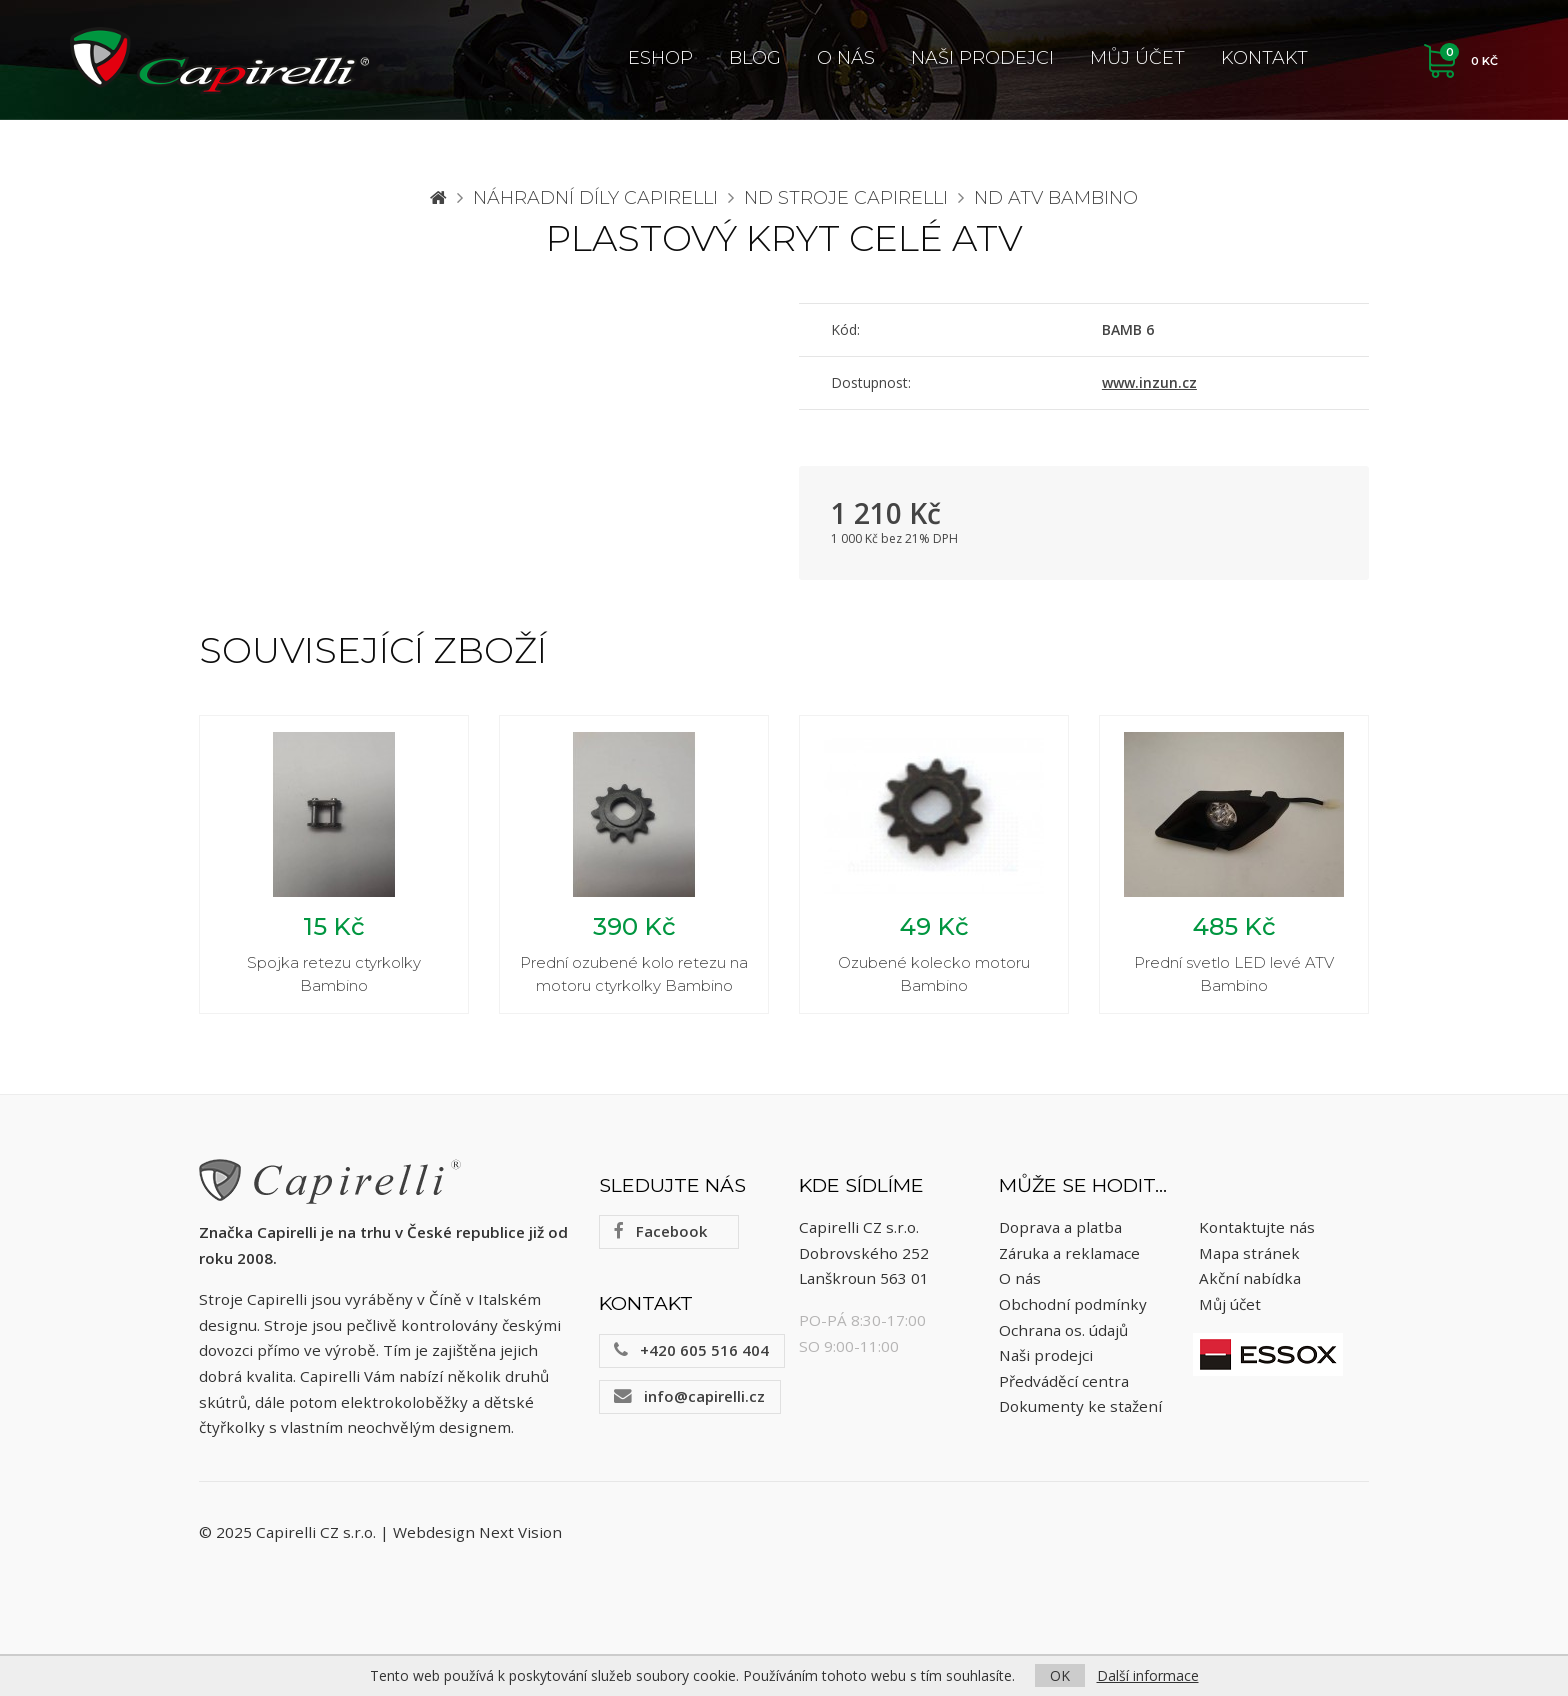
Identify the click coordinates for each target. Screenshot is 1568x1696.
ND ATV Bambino (1056, 198)
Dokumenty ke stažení (1080, 1407)
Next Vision (520, 1532)
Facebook (660, 1232)
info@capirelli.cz (689, 1396)
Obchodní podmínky (1073, 1304)
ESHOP (660, 58)
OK (1060, 1675)
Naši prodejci (982, 58)
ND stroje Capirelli (846, 198)
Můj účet (1137, 58)
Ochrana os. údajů (1063, 1330)
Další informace (1148, 1675)
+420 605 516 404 (691, 1350)
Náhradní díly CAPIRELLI (595, 198)
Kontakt (1264, 58)
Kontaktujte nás (1257, 1228)
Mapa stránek (1249, 1253)
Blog (755, 58)
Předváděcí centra (1064, 1381)
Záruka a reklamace (1069, 1253)
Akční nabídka (1250, 1279)
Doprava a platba (1060, 1228)
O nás (846, 58)
